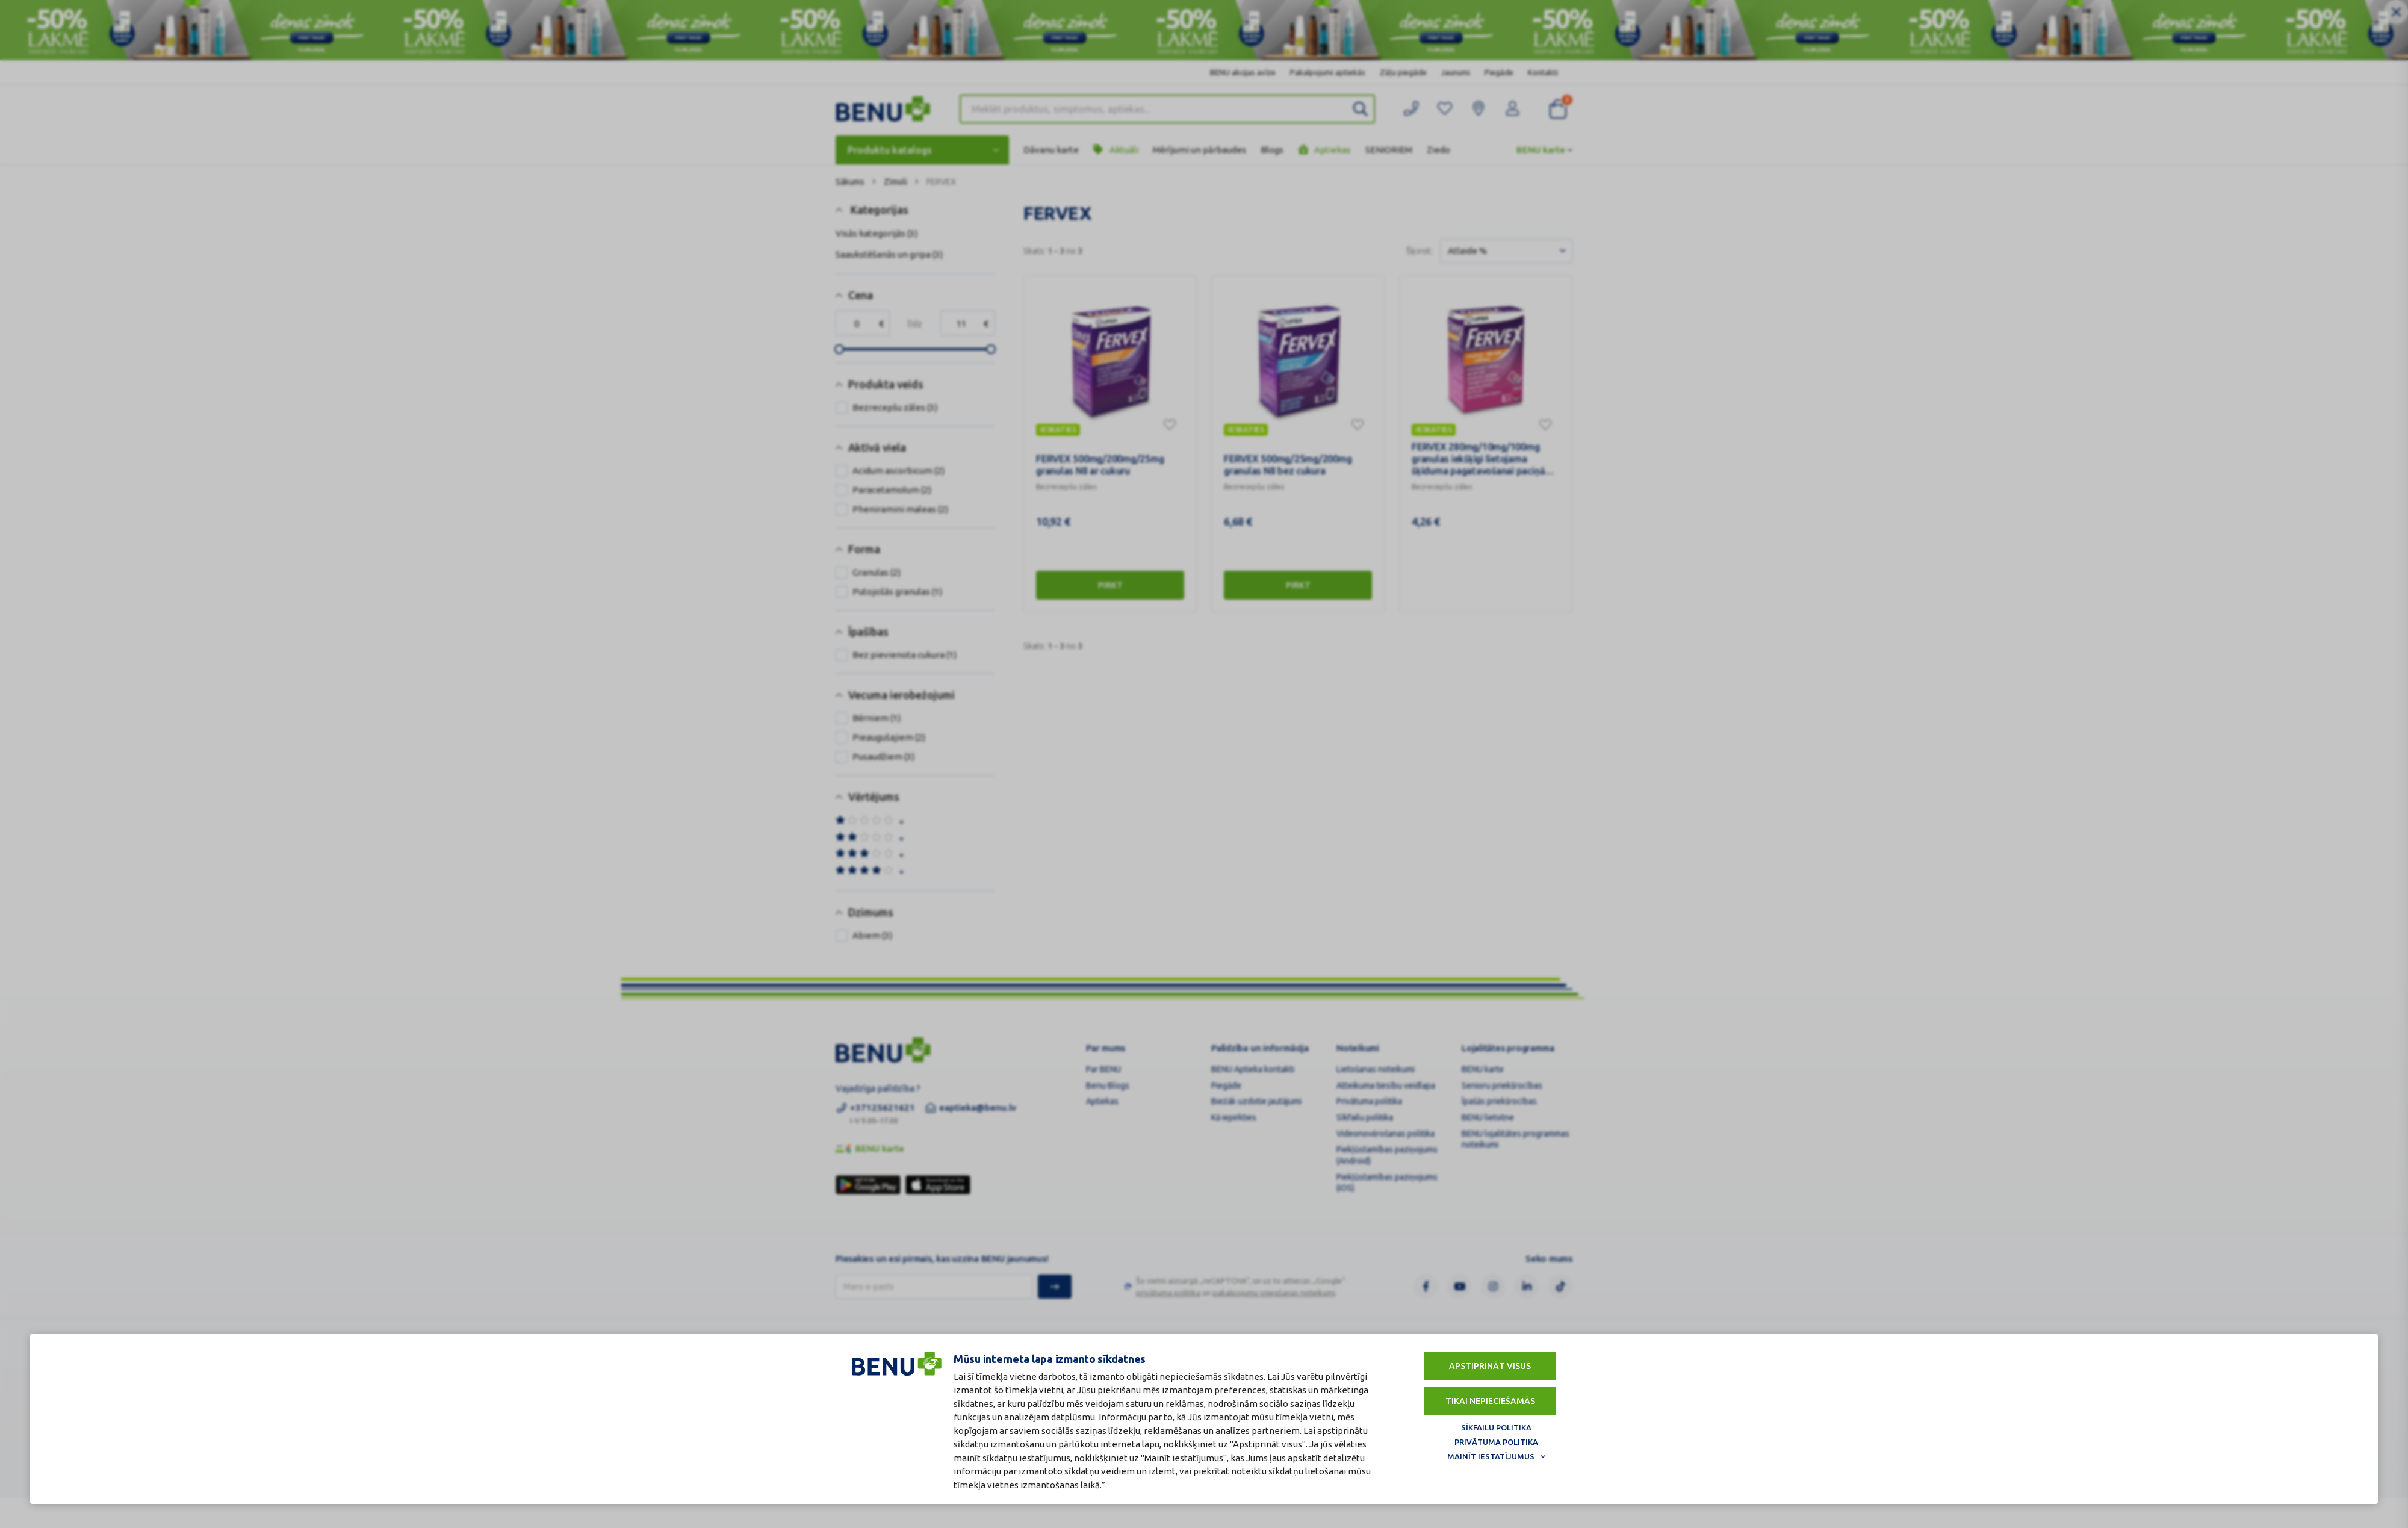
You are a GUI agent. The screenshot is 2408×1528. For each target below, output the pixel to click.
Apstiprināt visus (1490, 1366)
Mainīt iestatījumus (1490, 1456)
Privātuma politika (1496, 1442)
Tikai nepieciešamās (1490, 1401)
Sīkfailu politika (1496, 1427)
